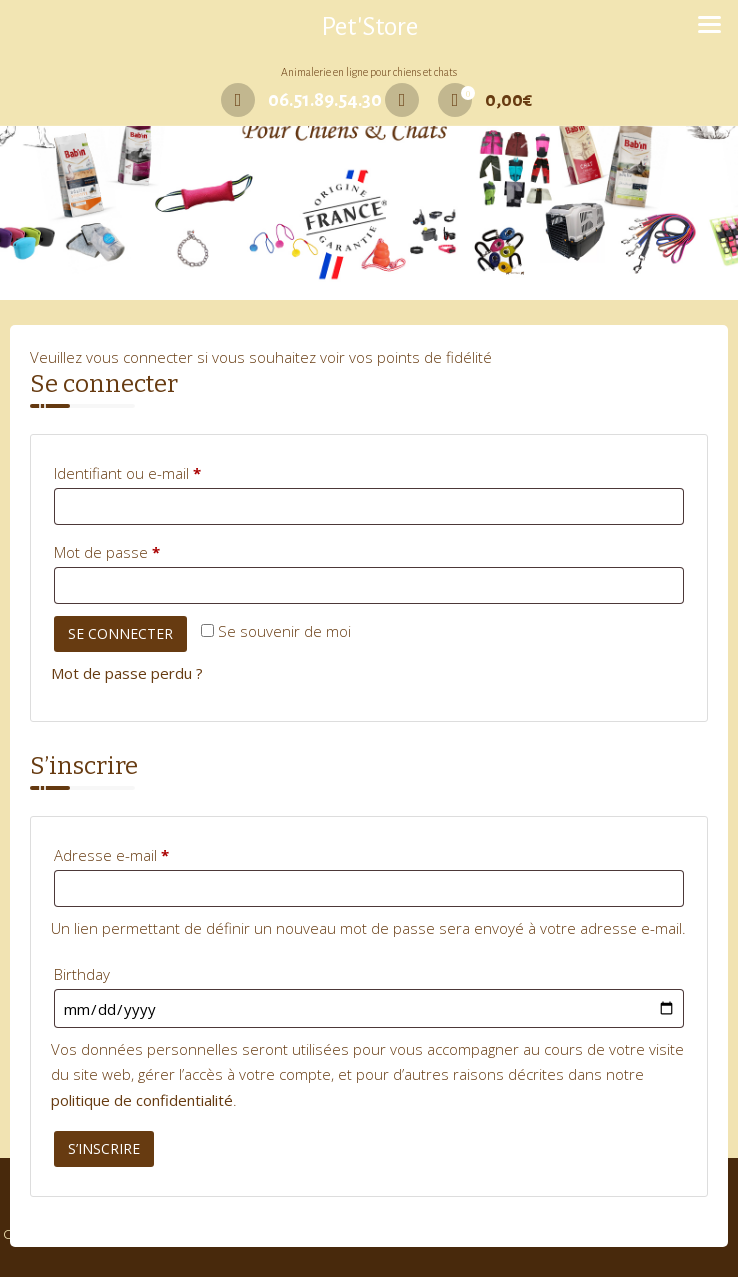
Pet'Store (369, 27)
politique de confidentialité (142, 1100)
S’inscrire (104, 1148)
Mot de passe (143, 549)
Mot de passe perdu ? (127, 673)
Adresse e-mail (148, 852)
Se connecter (120, 633)
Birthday (82, 974)
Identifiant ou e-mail (164, 470)
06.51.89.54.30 (301, 100)
